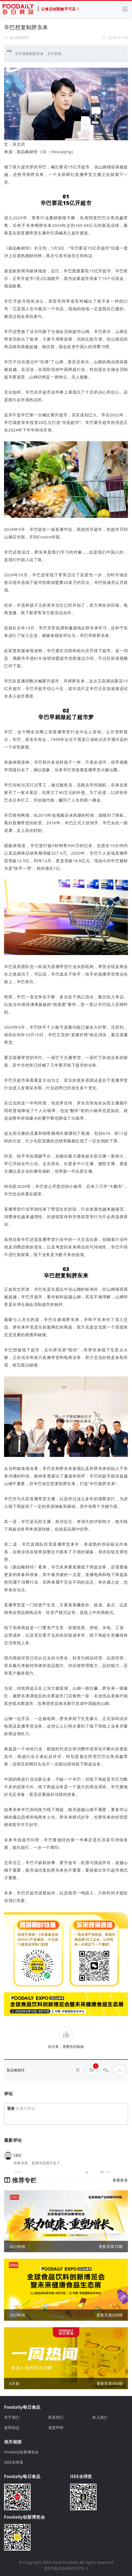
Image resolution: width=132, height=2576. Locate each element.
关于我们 (11, 2417)
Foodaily (70, 2562)
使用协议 (11, 2427)
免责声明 (56, 2427)
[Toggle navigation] (125, 9)
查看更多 (120, 2180)
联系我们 (56, 2417)
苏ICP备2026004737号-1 (66, 2568)
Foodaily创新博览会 (21, 2451)
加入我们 (99, 2417)
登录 (11, 2108)
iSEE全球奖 (13, 2462)
